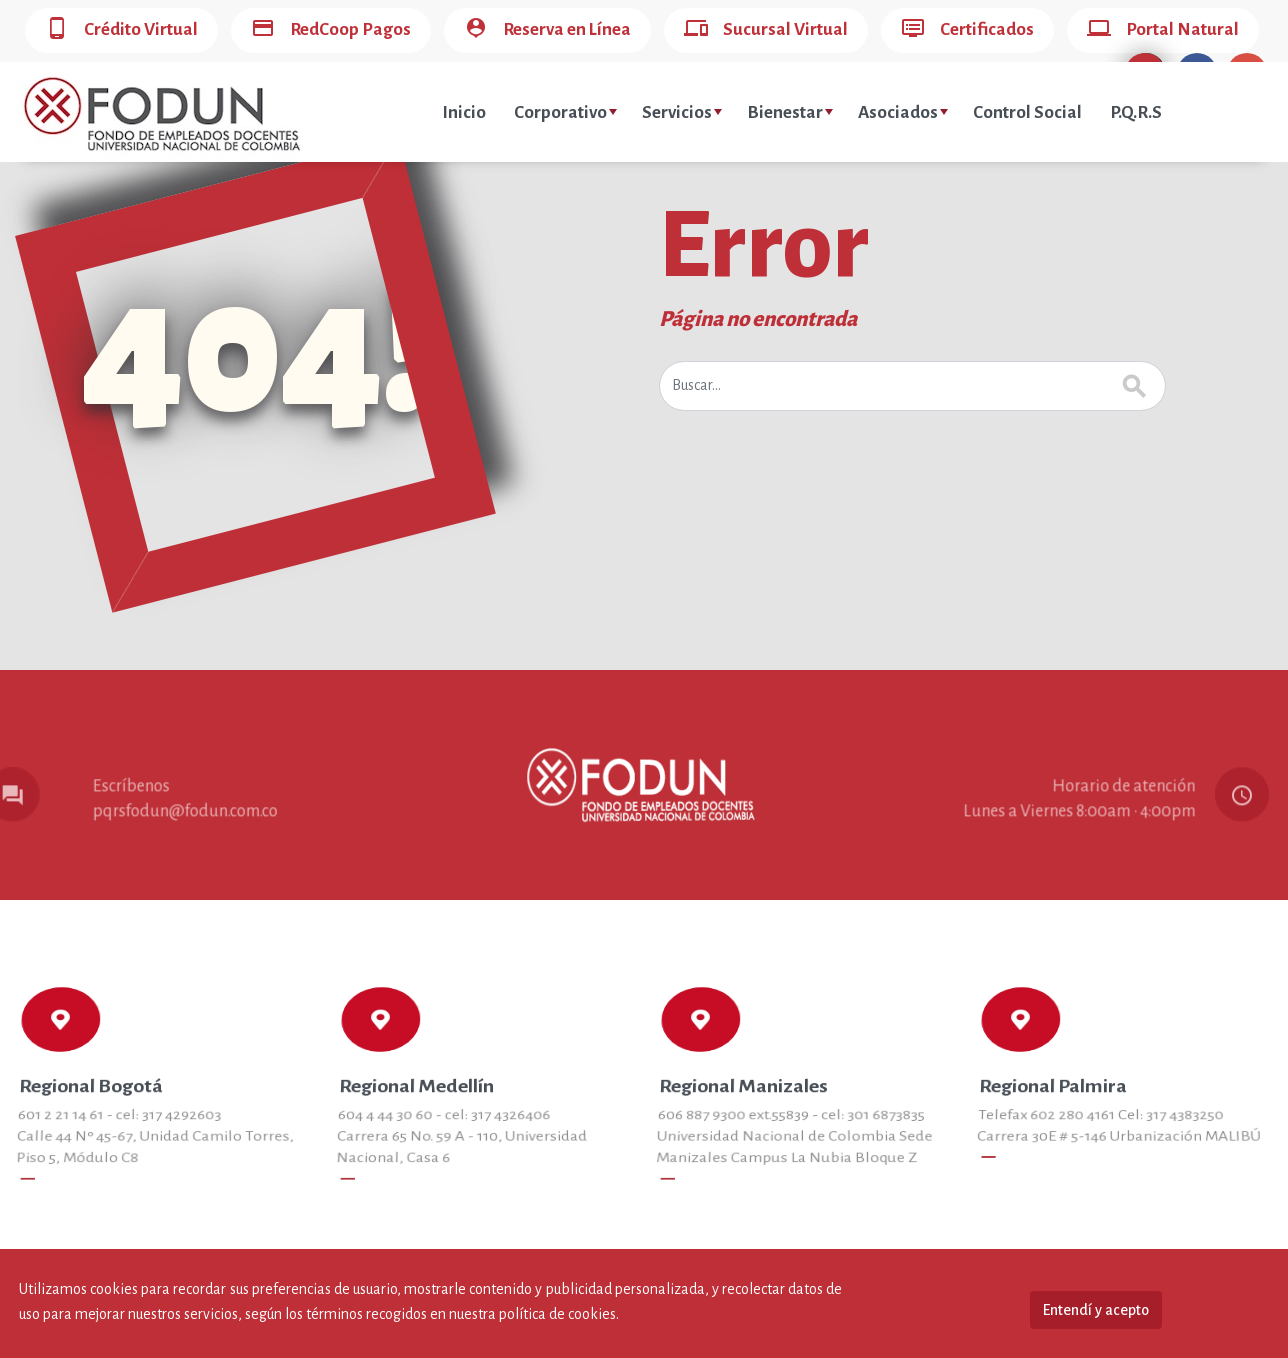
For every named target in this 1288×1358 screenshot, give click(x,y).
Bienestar (790, 112)
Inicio (464, 112)
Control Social (1027, 112)
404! (256, 351)
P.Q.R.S (1136, 112)
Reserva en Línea (547, 30)
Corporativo (565, 112)
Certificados (967, 30)
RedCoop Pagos (331, 30)
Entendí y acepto (1096, 1310)
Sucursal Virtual (766, 30)
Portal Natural (1163, 30)
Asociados (903, 112)
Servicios (682, 112)
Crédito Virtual (121, 30)
